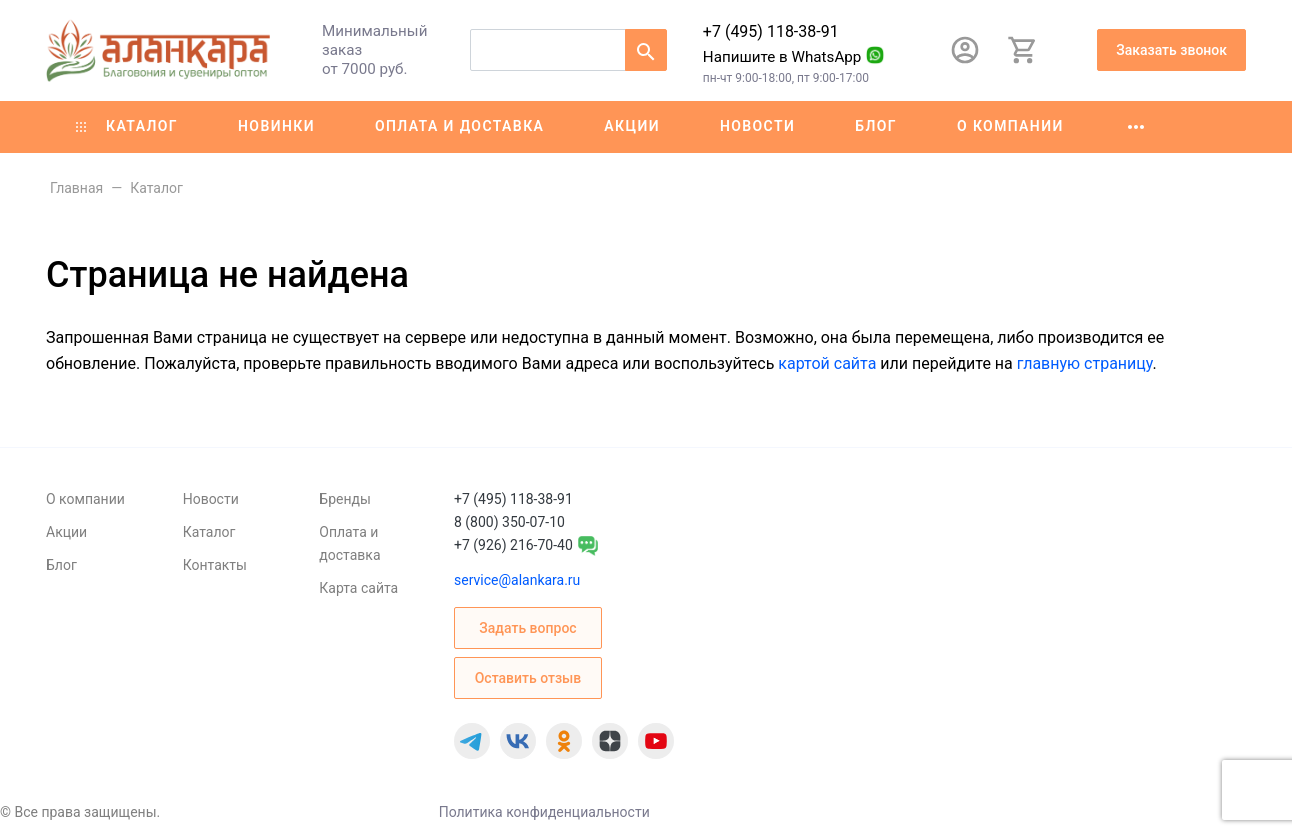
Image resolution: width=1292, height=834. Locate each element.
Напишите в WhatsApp (782, 57)
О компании (1010, 126)
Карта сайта (358, 588)
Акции (632, 126)
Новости (757, 126)
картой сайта (827, 363)
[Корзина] (1023, 50)
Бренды (345, 499)
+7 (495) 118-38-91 (771, 31)
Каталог (127, 126)
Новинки (276, 126)
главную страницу (1085, 363)
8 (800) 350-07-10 (509, 522)
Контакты (215, 565)
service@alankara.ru (517, 580)
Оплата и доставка (459, 126)
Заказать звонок (1171, 50)
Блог (876, 126)
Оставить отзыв (528, 678)
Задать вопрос (527, 628)
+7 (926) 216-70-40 (513, 545)
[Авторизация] (965, 50)
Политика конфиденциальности (544, 812)
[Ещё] (1136, 127)
